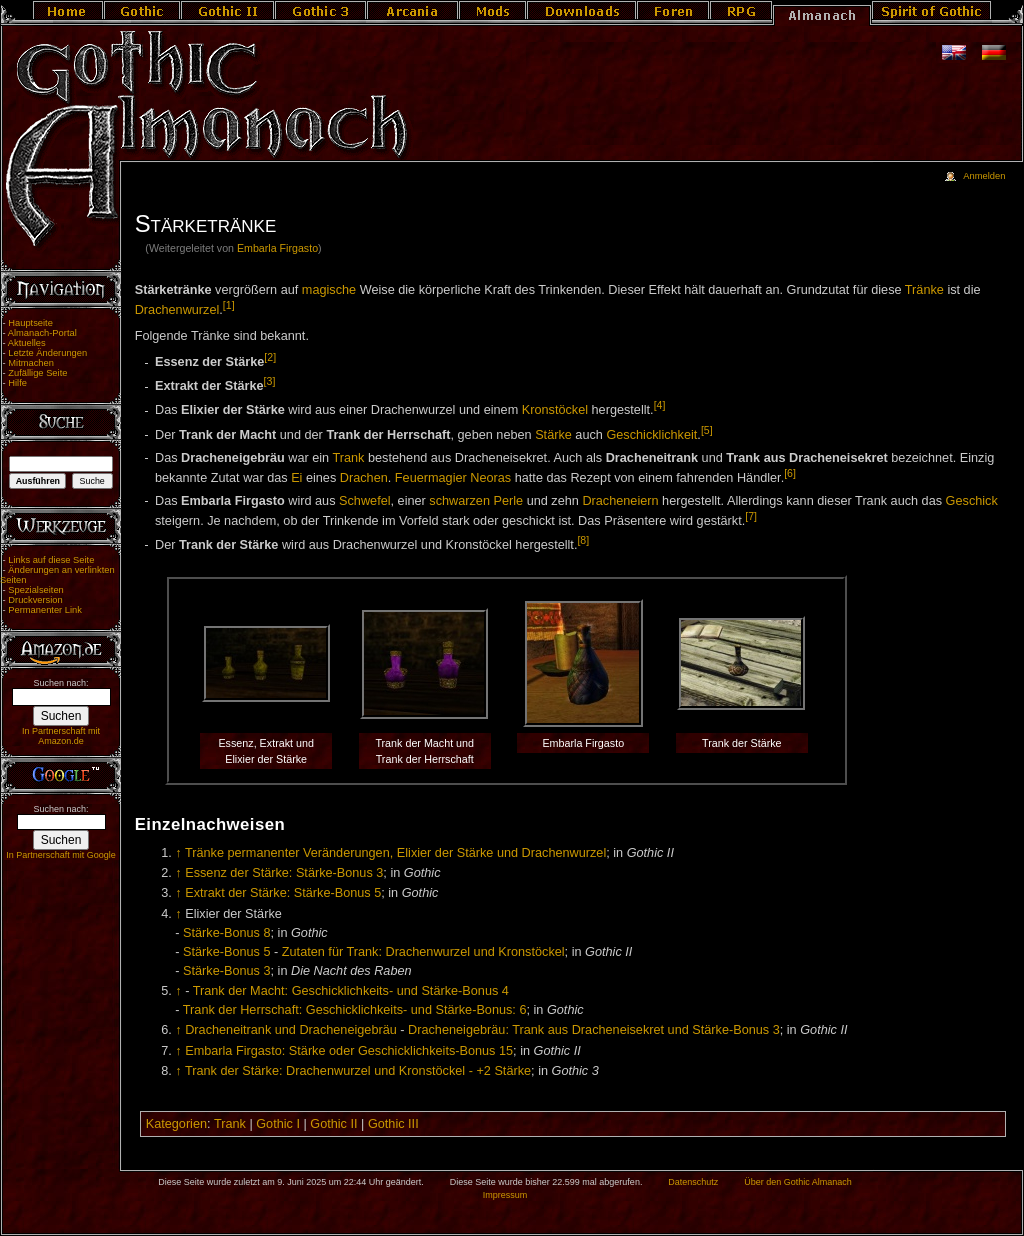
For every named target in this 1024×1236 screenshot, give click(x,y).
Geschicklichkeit (651, 435)
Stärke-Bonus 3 (226, 971)
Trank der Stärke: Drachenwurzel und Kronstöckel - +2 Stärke (358, 1071)
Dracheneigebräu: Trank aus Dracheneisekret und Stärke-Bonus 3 (594, 1030)
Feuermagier (431, 478)
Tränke (924, 290)
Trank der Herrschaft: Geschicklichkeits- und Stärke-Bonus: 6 (355, 1010)
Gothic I (278, 1124)
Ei (296, 478)
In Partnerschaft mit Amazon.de (61, 736)
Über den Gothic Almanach (798, 1182)
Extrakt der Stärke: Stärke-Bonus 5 (283, 893)
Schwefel (364, 501)
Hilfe (17, 383)
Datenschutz (693, 1182)
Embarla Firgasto (277, 248)
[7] (751, 516)
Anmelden (984, 176)
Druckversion (35, 600)
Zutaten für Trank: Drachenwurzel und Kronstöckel (423, 952)
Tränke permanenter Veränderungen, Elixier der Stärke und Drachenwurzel (395, 853)
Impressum (505, 1195)
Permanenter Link (45, 610)
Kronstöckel (555, 411)
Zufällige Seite (37, 373)
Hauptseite (30, 323)
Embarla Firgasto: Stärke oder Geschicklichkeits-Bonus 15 (349, 1051)
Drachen (364, 478)
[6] (790, 473)
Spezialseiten (36, 590)
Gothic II (333, 1124)
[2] (270, 357)
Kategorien (176, 1124)
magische (329, 290)
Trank (348, 458)
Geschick (972, 501)
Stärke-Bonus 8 (226, 933)
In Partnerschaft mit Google (61, 855)
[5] (707, 430)
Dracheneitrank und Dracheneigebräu (291, 1030)
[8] (583, 540)
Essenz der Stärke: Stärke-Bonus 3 (284, 873)
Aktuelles (27, 343)
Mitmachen (31, 363)
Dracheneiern (620, 501)
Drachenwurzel (177, 311)
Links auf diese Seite (51, 560)
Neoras (490, 478)
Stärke (553, 435)
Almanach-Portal (42, 333)
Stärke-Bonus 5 (226, 952)
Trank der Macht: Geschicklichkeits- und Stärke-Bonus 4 (351, 991)
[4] (660, 405)
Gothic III (393, 1124)
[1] (229, 305)
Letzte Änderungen (47, 353)
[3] (270, 381)
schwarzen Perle (476, 501)
